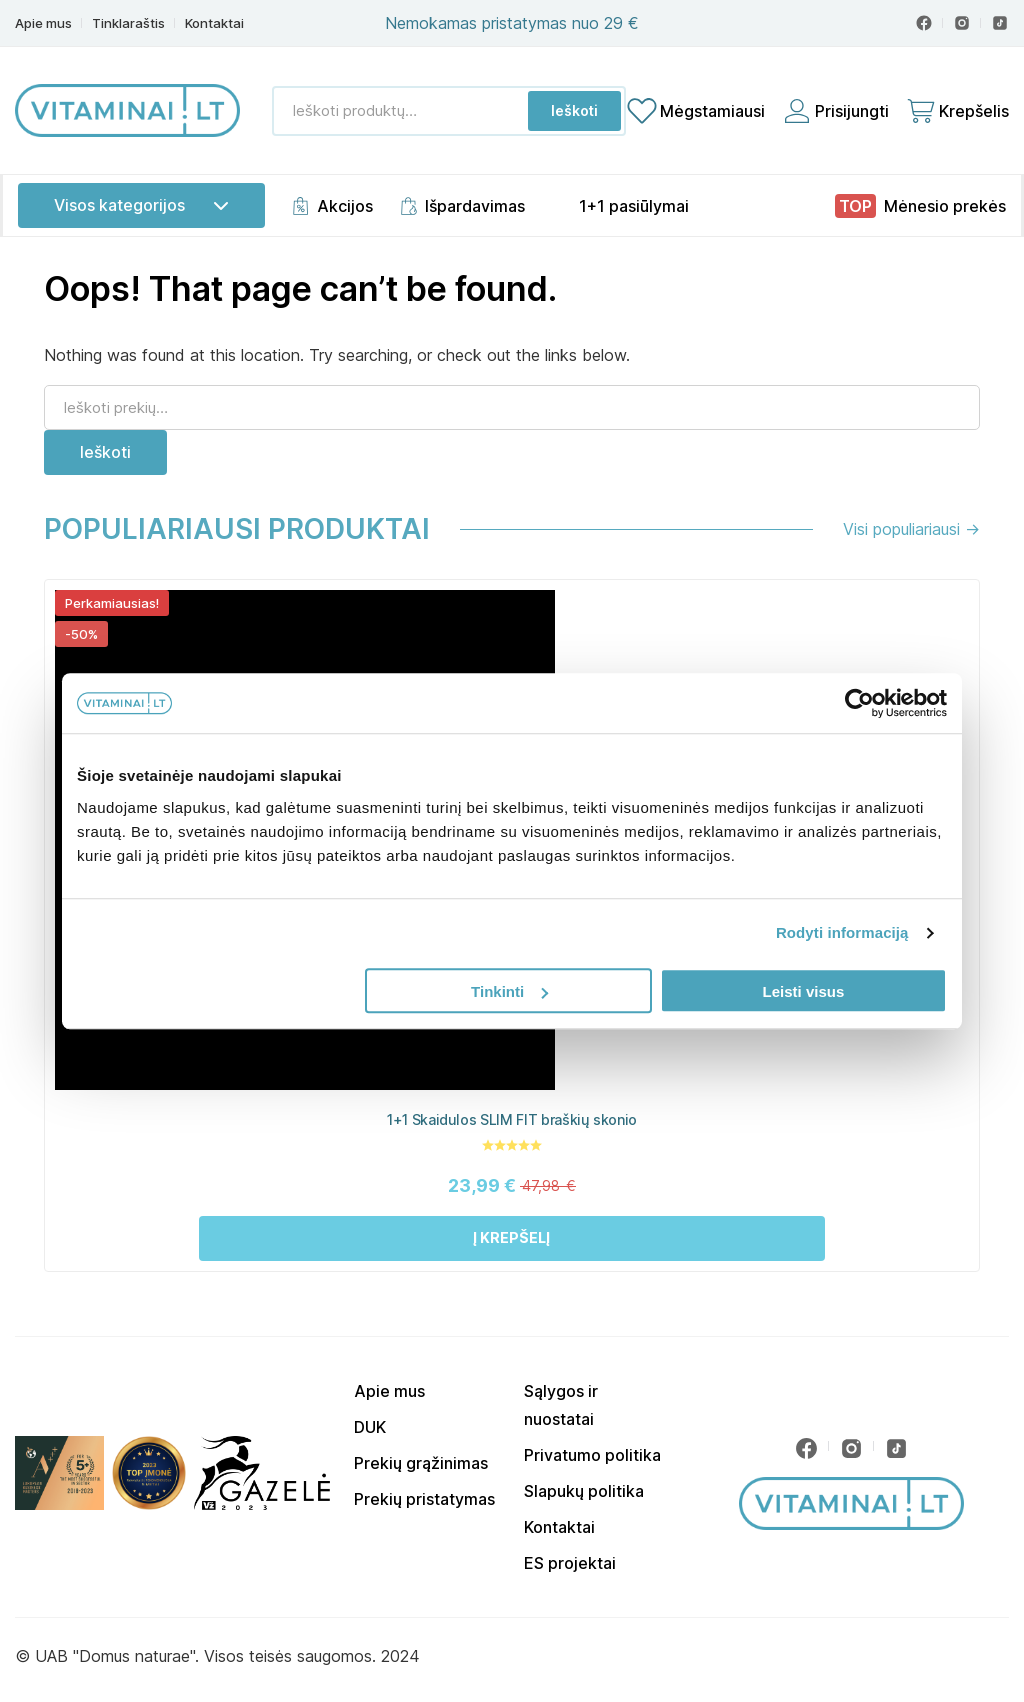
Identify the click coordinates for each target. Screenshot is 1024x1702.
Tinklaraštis (128, 23)
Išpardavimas (475, 206)
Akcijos (345, 206)
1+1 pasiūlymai (634, 206)
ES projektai (570, 1563)
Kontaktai (214, 23)
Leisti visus (804, 991)
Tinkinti (509, 991)
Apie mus (43, 23)
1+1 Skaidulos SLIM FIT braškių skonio (512, 1119)
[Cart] (957, 111)
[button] (512, 1238)
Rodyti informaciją (842, 932)
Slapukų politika (584, 1491)
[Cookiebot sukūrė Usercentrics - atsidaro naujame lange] (859, 703)
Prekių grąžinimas (421, 1463)
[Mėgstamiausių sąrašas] (695, 111)
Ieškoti (574, 110)
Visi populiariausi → (911, 529)
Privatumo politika (592, 1455)
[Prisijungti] (835, 111)
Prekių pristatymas (424, 1499)
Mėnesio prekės (945, 206)
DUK (370, 1427)
